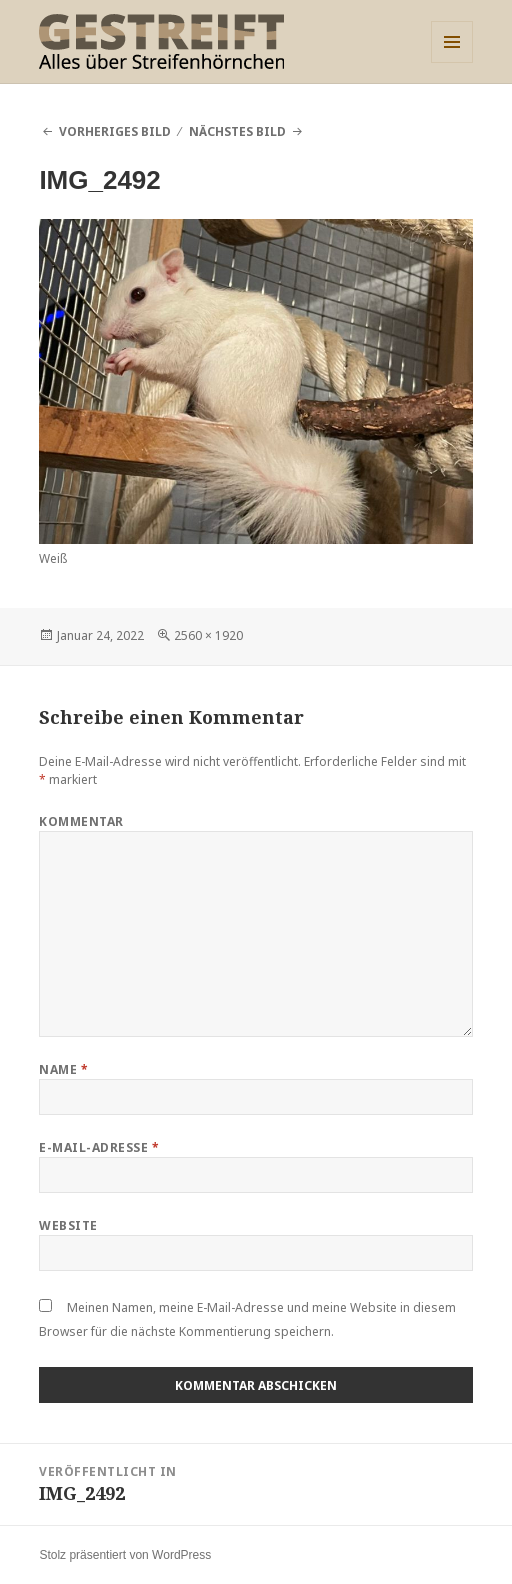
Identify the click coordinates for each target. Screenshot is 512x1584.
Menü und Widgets (452, 62)
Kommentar (81, 821)
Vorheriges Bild (115, 131)
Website (68, 1225)
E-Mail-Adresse (99, 1147)
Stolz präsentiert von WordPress (125, 1555)
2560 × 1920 (208, 635)
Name (63, 1069)
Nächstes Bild (237, 131)
